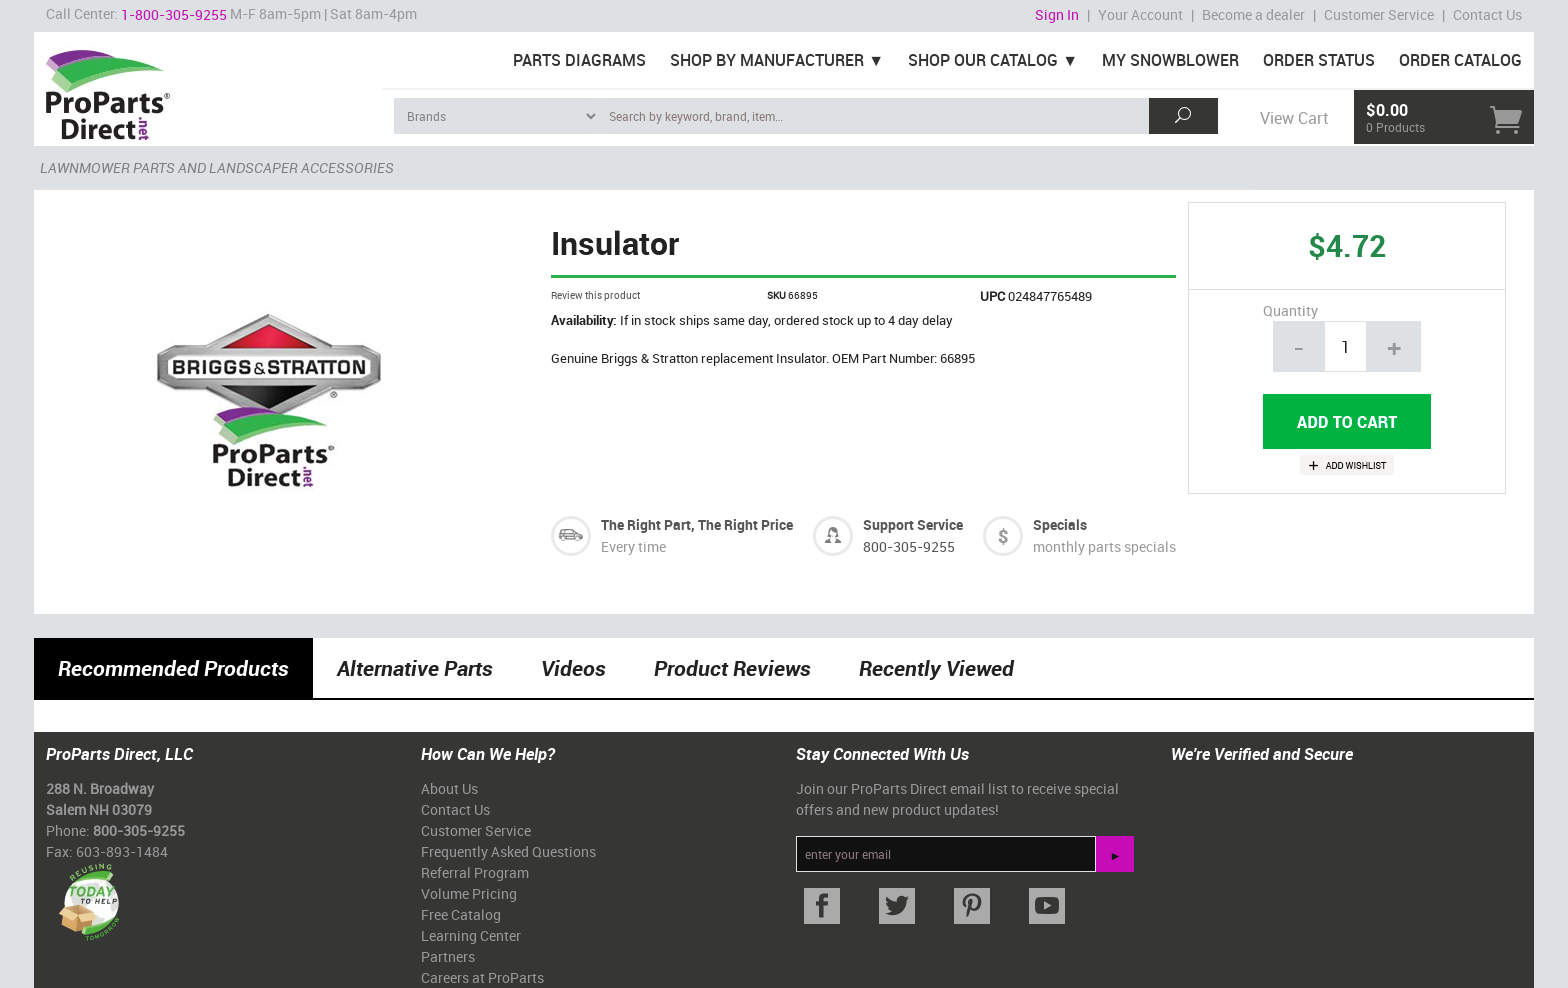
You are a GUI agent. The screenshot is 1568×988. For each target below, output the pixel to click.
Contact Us (1487, 14)
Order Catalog (1460, 60)
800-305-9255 (909, 546)
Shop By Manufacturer (767, 60)
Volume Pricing (469, 893)
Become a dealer (1253, 14)
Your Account (1140, 14)
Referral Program (475, 872)
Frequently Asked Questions (508, 851)
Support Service (913, 524)
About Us (449, 788)
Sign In (1057, 14)
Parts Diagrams (579, 60)
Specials (1060, 524)
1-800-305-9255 (174, 14)
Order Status (1319, 60)
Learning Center (471, 935)
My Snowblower (1170, 60)
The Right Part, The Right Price (697, 524)
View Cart (1294, 118)
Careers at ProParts (482, 977)
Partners (448, 956)
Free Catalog (461, 914)
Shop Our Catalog (983, 60)
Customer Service (1379, 14)
